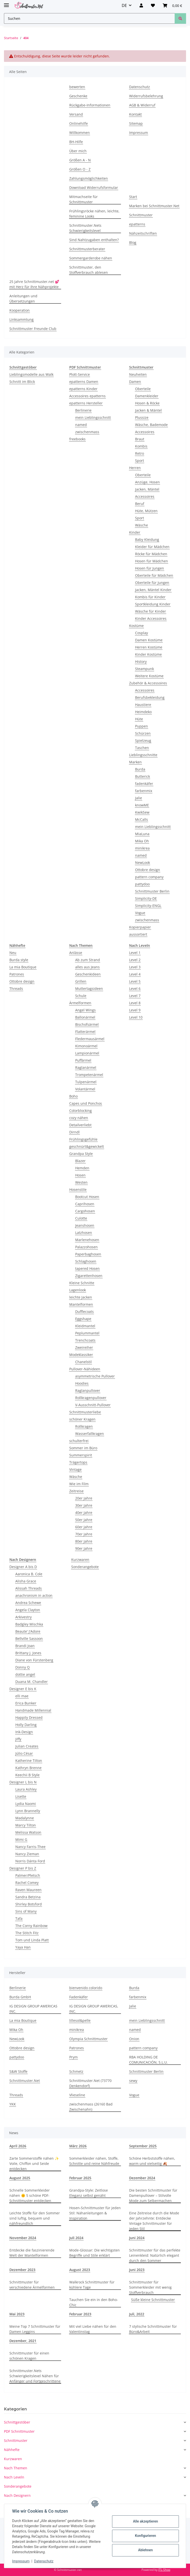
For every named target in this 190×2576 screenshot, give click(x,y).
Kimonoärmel (86, 1046)
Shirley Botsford (28, 1904)
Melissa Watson (28, 1832)
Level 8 (135, 1002)
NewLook (142, 862)
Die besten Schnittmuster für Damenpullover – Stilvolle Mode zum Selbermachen (153, 2195)
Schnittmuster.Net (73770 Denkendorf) (90, 2083)
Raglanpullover (87, 1390)
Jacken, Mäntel (147, 489)
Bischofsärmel (87, 1024)
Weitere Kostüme (149, 676)
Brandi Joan (25, 1645)
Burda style (18, 959)
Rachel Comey (27, 1882)
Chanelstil (83, 1361)
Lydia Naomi (25, 1803)
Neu (12, 952)
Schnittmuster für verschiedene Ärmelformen (32, 2285)
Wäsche (141, 525)
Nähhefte (12, 2449)
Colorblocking (80, 1110)
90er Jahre (83, 1548)
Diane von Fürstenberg (34, 1660)
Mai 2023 (16, 2314)
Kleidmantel (85, 1326)
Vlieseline (77, 2095)
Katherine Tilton (28, 1760)
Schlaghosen (85, 1261)
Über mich (78, 151)
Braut (139, 439)
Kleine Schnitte (81, 1282)
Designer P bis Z (22, 1868)
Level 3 (135, 967)
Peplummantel (87, 1333)
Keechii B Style (27, 1775)
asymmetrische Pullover (95, 1376)
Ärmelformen (80, 1002)
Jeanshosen (84, 1225)
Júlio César (24, 1753)
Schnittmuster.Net (24, 2080)
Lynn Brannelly (27, 1810)
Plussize (141, 417)
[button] (141, 5)
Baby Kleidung (147, 539)
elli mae (21, 1696)
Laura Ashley (26, 1789)
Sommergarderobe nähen (90, 258)
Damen (135, 381)
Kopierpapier (140, 927)
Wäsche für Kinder (150, 611)
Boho (73, 1096)
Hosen (80, 1175)
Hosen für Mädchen (151, 561)
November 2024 (22, 2237)
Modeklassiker (81, 1354)
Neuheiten (138, 374)
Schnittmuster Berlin (152, 891)
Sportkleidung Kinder (152, 604)
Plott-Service (79, 374)
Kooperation (19, 310)
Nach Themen (15, 2468)
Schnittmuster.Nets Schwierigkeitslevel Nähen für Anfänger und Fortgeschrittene (35, 2375)
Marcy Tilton (25, 1825)
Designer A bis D (23, 1566)
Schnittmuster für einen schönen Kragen (29, 2356)
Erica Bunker (25, 1703)
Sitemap (136, 123)
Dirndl (74, 1132)
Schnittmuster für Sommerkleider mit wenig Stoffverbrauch (150, 2287)
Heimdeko (143, 711)
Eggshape (83, 1318)
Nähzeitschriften (143, 233)
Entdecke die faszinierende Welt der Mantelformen (31, 2253)
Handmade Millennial (33, 1710)
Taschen (142, 747)
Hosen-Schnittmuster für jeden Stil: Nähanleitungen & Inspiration (95, 2213)
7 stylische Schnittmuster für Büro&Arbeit (153, 2329)
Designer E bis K (22, 1688)
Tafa (19, 1918)
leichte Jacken (80, 1297)
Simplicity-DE (146, 898)
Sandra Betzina (28, 1897)
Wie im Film (79, 1483)
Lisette (20, 1796)
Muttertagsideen (89, 988)
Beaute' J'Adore (27, 1631)
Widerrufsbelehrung (146, 96)
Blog (132, 242)
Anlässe (75, 952)
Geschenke (78, 96)
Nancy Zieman (27, 1853)
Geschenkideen (88, 974)
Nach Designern (17, 2495)
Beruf (139, 503)
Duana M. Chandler (31, 1681)
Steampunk (144, 668)
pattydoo (142, 884)
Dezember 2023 (22, 2269)
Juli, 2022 (136, 2314)
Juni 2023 (136, 2269)
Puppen (141, 726)
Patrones (16, 974)
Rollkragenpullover (90, 1397)
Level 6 (135, 988)
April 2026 (17, 2146)
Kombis (141, 446)
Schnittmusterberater (87, 249)
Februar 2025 (80, 2178)
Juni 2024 (136, 2237)
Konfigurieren (145, 2536)
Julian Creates (26, 1746)
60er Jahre (83, 1527)
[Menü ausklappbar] (6, 3)
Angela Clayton (27, 1609)
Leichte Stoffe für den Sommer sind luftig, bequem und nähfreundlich (34, 2218)
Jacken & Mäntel (148, 410)
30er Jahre (83, 1505)
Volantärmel (85, 1089)
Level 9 (135, 1010)
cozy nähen (78, 1117)
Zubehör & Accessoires (148, 683)
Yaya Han (23, 1947)
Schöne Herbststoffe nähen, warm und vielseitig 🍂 (152, 2161)
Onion (134, 2038)
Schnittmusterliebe (85, 1412)
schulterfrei (79, 1440)
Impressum (20, 2561)
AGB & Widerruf (142, 105)
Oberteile (143, 388)
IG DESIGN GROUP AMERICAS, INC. (93, 2009)
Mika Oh (142, 841)
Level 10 (135, 1017)
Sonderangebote (85, 1566)
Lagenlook (77, 1290)
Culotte (81, 1218)
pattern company (149, 877)
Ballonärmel (85, 1017)
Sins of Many (26, 1911)
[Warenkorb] (172, 5)
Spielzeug (143, 740)
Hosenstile (78, 1189)
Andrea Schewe (28, 1602)
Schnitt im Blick (22, 381)
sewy (133, 2080)
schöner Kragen (82, 1419)
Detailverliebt (80, 1125)
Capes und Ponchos (85, 1103)
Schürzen (143, 733)
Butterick (142, 776)
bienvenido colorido (85, 1987)
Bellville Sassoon (29, 1638)
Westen (81, 1182)
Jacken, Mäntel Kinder (153, 589)
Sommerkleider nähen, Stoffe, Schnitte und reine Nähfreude (94, 2161)
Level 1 (135, 952)
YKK (12, 2104)
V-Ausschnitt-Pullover (93, 1404)
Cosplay (141, 632)
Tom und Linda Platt (32, 1940)
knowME (142, 805)
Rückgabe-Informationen (89, 105)
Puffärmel (83, 1060)
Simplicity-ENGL (148, 905)
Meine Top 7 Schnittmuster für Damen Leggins (34, 2329)
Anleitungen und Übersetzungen (23, 298)
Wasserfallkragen (89, 1433)
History (141, 661)
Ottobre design (147, 869)
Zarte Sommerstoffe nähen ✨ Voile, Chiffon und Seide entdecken (34, 2163)
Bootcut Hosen (87, 1196)
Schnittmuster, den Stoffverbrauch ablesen (88, 270)
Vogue (140, 912)
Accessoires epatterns (87, 396)
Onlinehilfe (78, 123)
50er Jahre (83, 1519)
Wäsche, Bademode (151, 424)
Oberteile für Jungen (152, 582)
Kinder (134, 532)
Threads (16, 988)
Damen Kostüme (149, 640)
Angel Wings (85, 1010)
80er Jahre (83, 1541)
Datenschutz (43, 2561)
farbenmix (143, 790)
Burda (140, 769)
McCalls (141, 819)
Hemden (82, 1168)
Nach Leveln (14, 2477)
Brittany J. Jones (28, 1653)
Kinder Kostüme (148, 654)
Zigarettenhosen (88, 1275)
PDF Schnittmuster (19, 2431)
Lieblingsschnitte (143, 754)
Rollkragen (84, 1426)
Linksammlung (21, 319)
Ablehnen (145, 2550)
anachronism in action (33, 1595)
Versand (76, 114)
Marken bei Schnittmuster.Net (154, 205)
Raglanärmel (85, 1067)
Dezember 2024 (142, 2178)
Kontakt (135, 114)
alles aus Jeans (87, 967)
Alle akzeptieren (145, 2521)
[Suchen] (89, 18)
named (81, 424)
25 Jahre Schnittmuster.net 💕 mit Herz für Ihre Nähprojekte (34, 284)
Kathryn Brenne (28, 1767)
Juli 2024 (76, 2237)
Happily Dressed (29, 1717)
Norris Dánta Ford (30, 1861)
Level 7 (135, 995)
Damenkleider (146, 396)
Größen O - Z (80, 169)
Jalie (138, 798)
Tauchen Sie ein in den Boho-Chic (93, 2302)
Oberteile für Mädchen (154, 575)
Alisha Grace (25, 1581)
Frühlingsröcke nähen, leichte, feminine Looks (94, 214)
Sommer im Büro (83, 1448)
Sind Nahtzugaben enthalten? (94, 239)
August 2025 (19, 2178)
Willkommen (79, 132)
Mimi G (21, 1839)
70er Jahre (83, 1534)
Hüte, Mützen (146, 510)
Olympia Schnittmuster (88, 2038)
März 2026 (78, 2146)
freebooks (77, 439)
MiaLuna (142, 833)
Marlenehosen (87, 1239)
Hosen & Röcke (147, 403)
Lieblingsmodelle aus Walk (31, 374)
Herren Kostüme (148, 647)
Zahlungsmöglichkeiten (88, 178)
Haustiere (143, 704)
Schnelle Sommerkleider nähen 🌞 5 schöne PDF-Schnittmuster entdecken (30, 2195)
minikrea (142, 848)
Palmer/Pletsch (27, 1875)
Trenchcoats (85, 1340)
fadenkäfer (144, 783)
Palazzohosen (86, 1247)
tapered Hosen (87, 1268)
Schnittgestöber (17, 2422)
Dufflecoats (84, 1311)
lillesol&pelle (80, 2020)
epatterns (137, 224)
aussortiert (138, 934)
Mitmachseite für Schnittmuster (83, 199)
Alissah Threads (28, 1588)
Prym (73, 2057)
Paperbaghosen (88, 1254)
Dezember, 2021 (22, 2340)
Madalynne (24, 1818)
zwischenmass (87, 431)
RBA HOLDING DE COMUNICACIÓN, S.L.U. (148, 2060)
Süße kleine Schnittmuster (153, 2299)
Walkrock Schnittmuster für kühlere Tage (92, 2285)
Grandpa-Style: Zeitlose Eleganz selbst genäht (88, 2193)
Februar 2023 (80, 2314)
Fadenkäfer (78, 1997)
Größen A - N (80, 160)
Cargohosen (85, 1211)
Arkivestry (23, 1617)
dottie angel (25, 1674)
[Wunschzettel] (153, 5)
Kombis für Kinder (150, 597)
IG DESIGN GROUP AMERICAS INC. (33, 2009)
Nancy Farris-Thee (30, 1846)
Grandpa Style (81, 1153)
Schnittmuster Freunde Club (32, 328)
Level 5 (135, 981)
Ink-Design (24, 1731)
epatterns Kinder (83, 388)
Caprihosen (84, 1203)
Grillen (80, 981)
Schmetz (76, 2071)
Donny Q (22, 1667)
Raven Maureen (28, 1889)
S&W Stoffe (18, 2071)
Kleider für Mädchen (152, 546)
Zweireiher (84, 1347)
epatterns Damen (83, 381)
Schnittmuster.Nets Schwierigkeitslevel (85, 228)
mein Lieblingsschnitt (93, 417)
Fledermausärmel (89, 1038)
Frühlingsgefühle (83, 1139)
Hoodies (82, 1383)
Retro (139, 453)
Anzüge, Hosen (147, 482)
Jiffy (18, 1739)
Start (133, 196)
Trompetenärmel (89, 1074)
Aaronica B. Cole (28, 1574)
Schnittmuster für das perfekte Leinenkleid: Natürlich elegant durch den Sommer (154, 2255)
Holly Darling (26, 1724)
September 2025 (143, 2146)
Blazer (80, 1160)
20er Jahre (83, 1498)
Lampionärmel (87, 1053)
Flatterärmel (85, 1031)
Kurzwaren (80, 1559)
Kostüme (136, 625)
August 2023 (79, 2269)
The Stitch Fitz (27, 1932)
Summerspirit (80, 1455)
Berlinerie (83, 410)
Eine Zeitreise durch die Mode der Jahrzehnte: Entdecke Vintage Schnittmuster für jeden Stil (154, 2221)
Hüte (139, 719)
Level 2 (135, 959)
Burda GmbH (20, 1997)
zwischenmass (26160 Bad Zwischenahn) (91, 2107)
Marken (135, 762)
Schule (80, 995)
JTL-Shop (164, 2570)
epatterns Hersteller (86, 403)
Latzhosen (83, 1232)
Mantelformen (81, 1304)
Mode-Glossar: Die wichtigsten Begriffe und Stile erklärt (94, 2253)
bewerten (77, 86)
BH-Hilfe (76, 141)
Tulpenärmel (85, 1081)
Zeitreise (76, 1491)
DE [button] (124, 5)
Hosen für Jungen (149, 568)
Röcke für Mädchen (151, 553)
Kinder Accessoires (150, 618)
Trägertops (78, 1462)
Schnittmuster (141, 215)
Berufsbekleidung (150, 697)
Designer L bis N (23, 1782)
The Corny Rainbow (31, 1925)
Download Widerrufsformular (93, 187)
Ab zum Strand (87, 959)
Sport (139, 460)
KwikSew (142, 812)
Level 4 (135, 974)
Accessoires (144, 431)
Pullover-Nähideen (84, 1369)
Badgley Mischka (29, 1624)
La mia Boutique (22, 967)
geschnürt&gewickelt (86, 1146)
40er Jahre (83, 1512)
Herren (135, 467)
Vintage (75, 1469)
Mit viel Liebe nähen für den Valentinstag (92, 2329)
